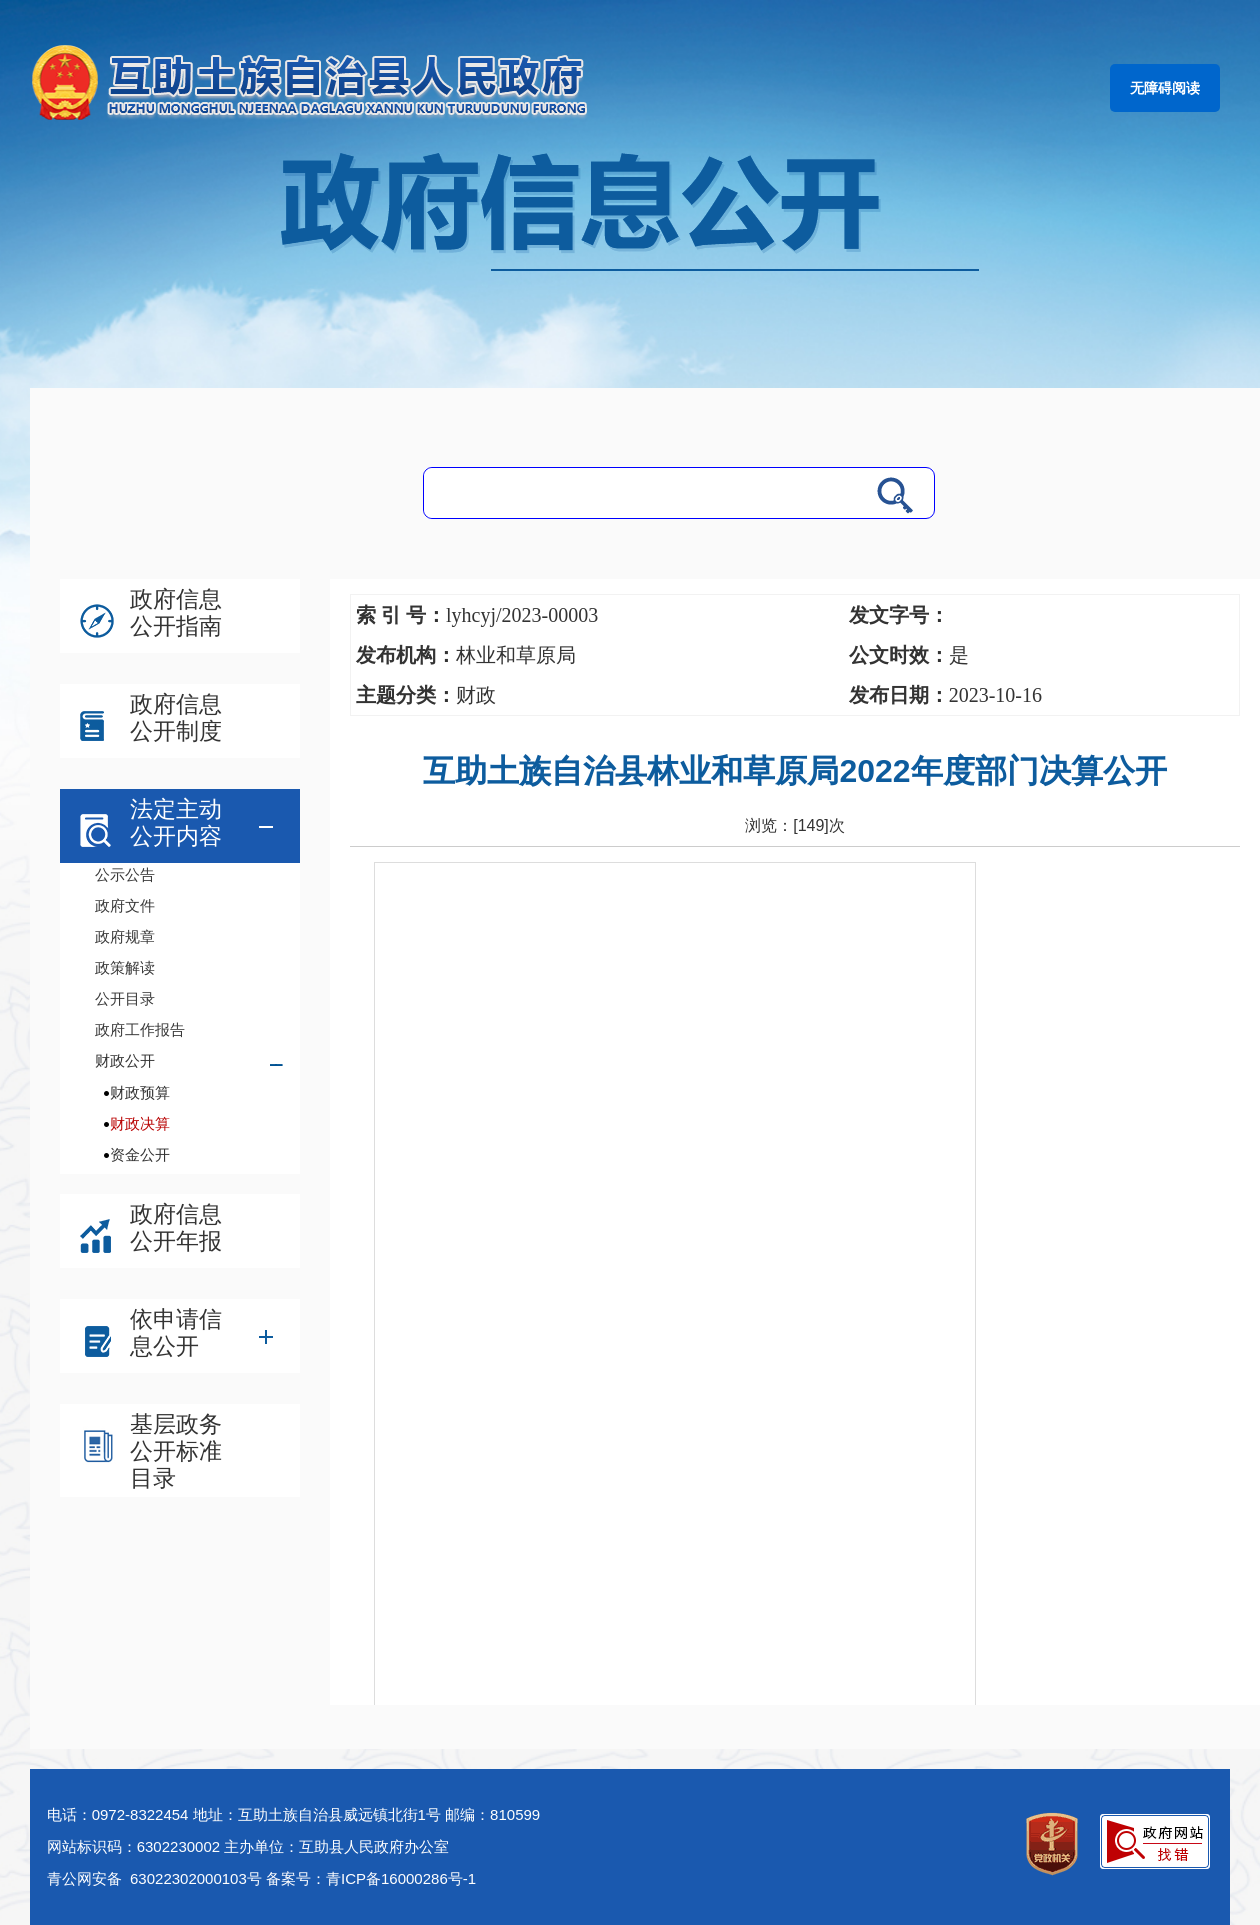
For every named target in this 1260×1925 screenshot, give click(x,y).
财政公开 (125, 1060)
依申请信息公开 (176, 1332)
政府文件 (125, 905)
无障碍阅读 (1165, 88)
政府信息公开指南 (176, 612)
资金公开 (140, 1154)
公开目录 (125, 998)
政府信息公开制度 (176, 717)
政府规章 (125, 936)
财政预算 (140, 1092)
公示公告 (125, 874)
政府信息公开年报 (176, 1227)
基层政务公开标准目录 (176, 1451)
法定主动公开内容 (176, 822)
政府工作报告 (140, 1029)
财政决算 (140, 1123)
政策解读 (125, 967)
